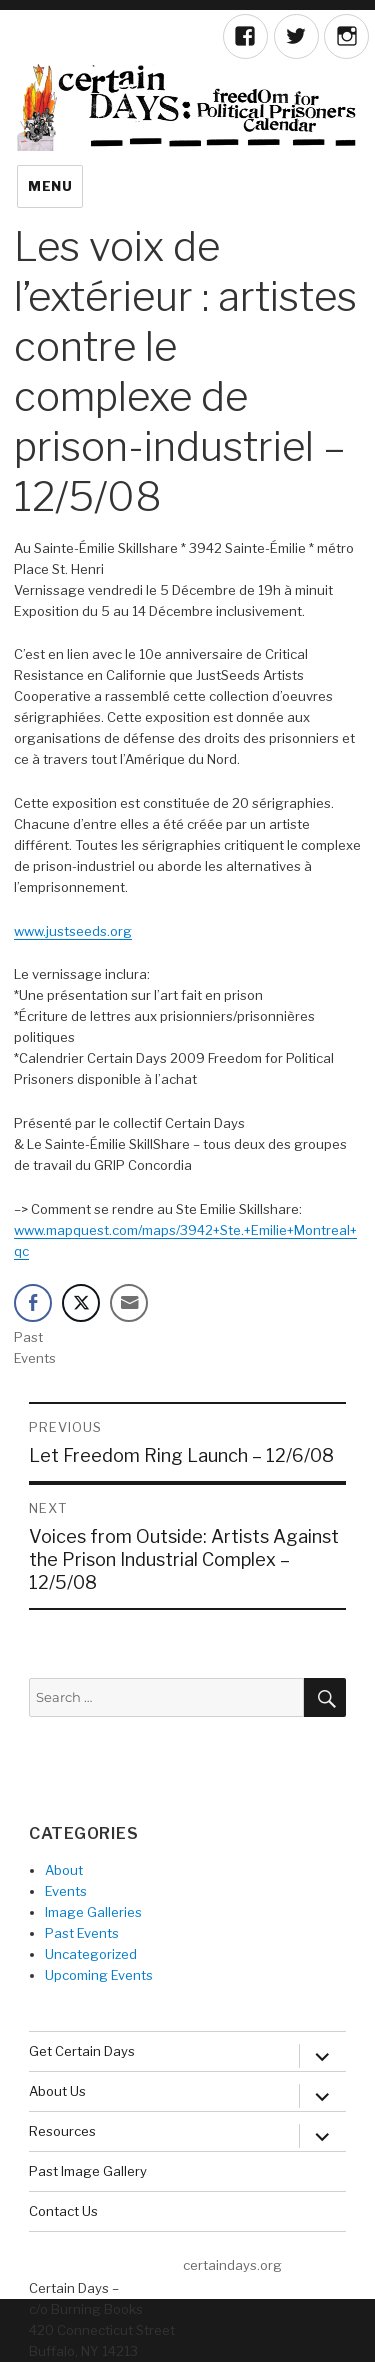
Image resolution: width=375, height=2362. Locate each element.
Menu (50, 186)
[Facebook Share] (33, 1303)
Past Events (82, 1933)
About (64, 1870)
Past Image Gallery (88, 2171)
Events (66, 1891)
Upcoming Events (99, 1975)
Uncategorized (91, 1954)
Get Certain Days (82, 2051)
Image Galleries (93, 1912)
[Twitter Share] (81, 1303)
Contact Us (63, 2211)
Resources (62, 2131)
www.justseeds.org (73, 931)
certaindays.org (232, 2265)
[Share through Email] (129, 1303)
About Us (57, 2091)
